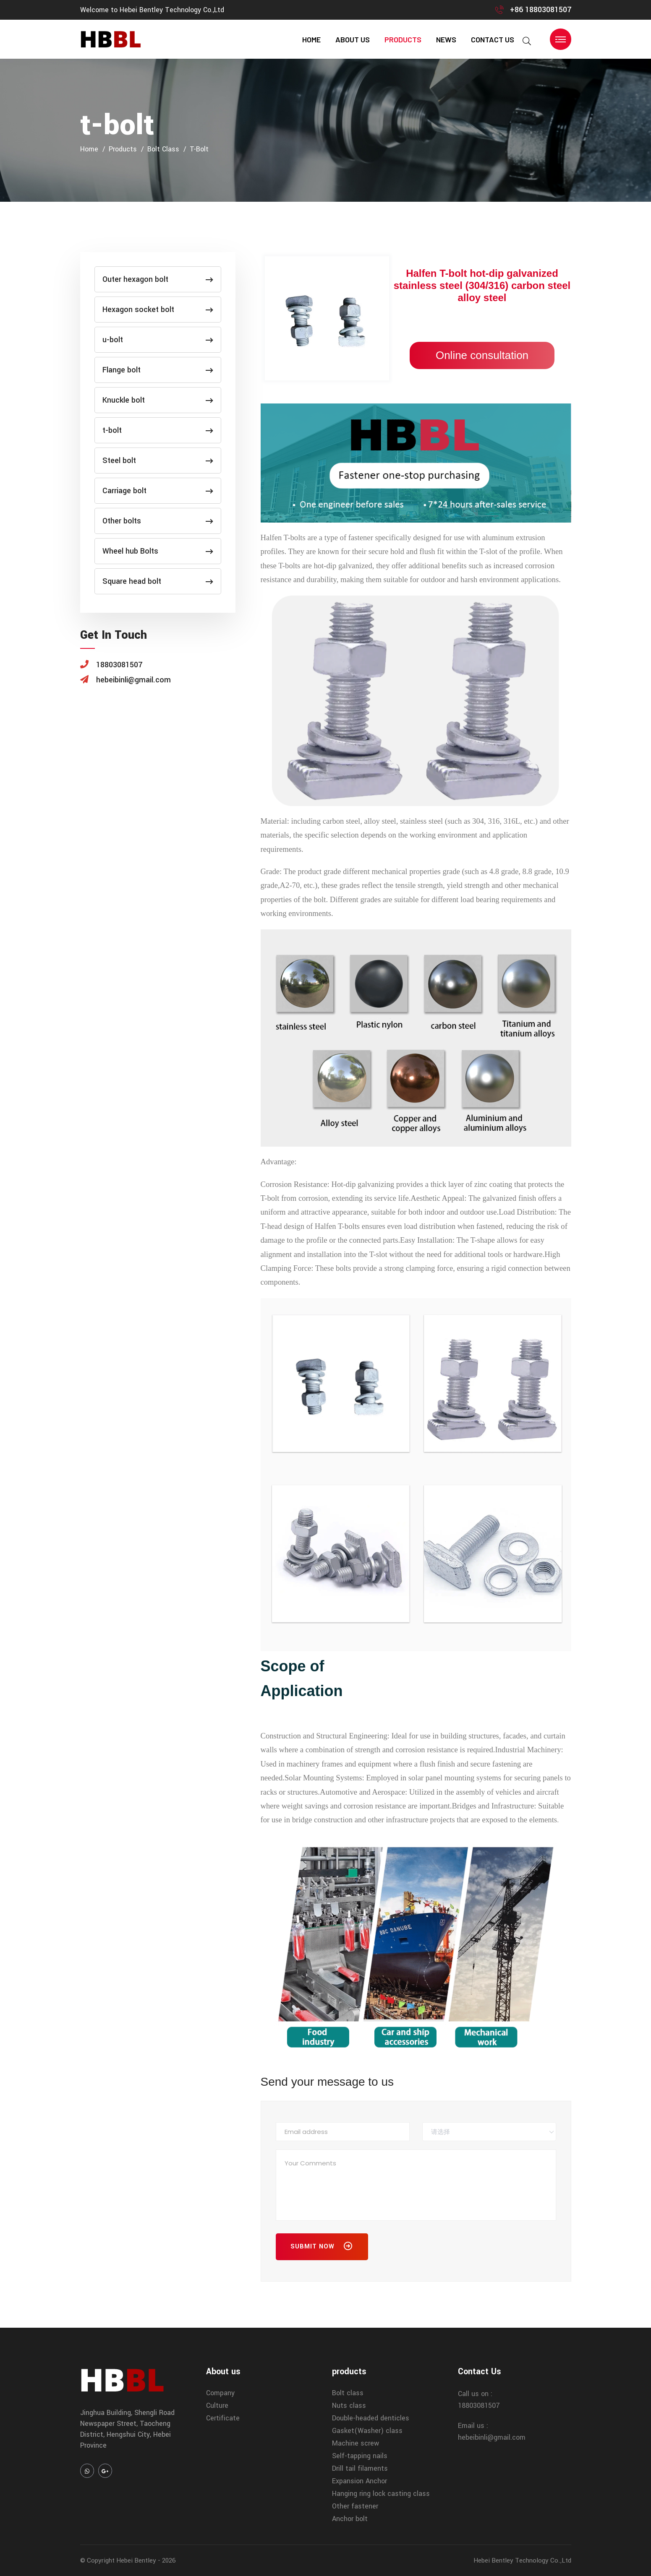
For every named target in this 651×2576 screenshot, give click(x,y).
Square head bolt (157, 581)
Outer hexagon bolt (157, 279)
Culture (217, 2405)
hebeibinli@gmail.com (492, 2437)
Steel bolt (157, 460)
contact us (492, 39)
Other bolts (157, 520)
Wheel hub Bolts (157, 551)
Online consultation (482, 355)
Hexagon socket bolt (157, 309)
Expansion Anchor (359, 2481)
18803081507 (479, 2405)
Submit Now (321, 2248)
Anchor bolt (350, 2519)
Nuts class (349, 2405)
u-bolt (157, 339)
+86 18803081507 (540, 9)
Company (220, 2393)
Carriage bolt (157, 490)
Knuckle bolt (157, 400)
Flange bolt (157, 369)
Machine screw (355, 2443)
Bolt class (163, 149)
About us (352, 39)
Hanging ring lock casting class (381, 2493)
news (446, 39)
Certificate (223, 2418)
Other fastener (355, 2506)
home (311, 39)
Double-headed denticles (370, 2418)
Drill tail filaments (360, 2468)
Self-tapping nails (359, 2456)
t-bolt (199, 149)
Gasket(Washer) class (367, 2430)
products (402, 39)
